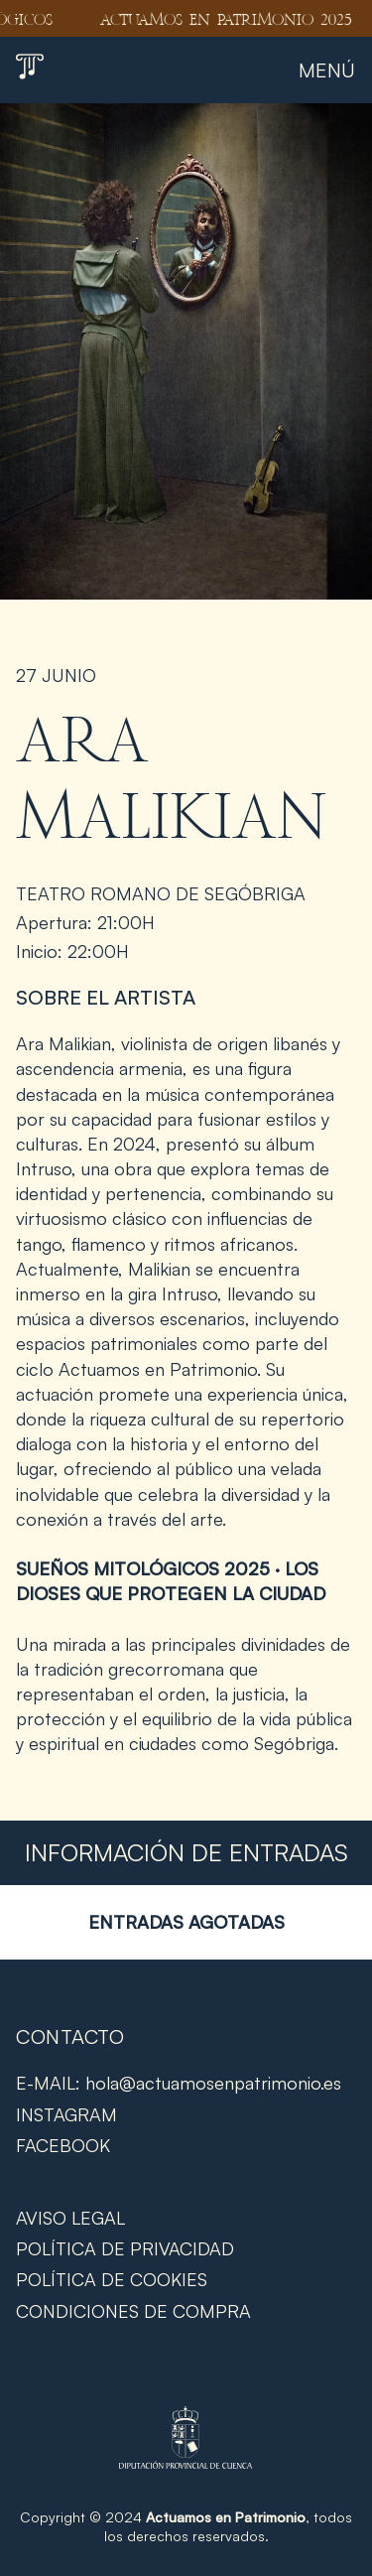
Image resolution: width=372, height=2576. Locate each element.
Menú (327, 70)
